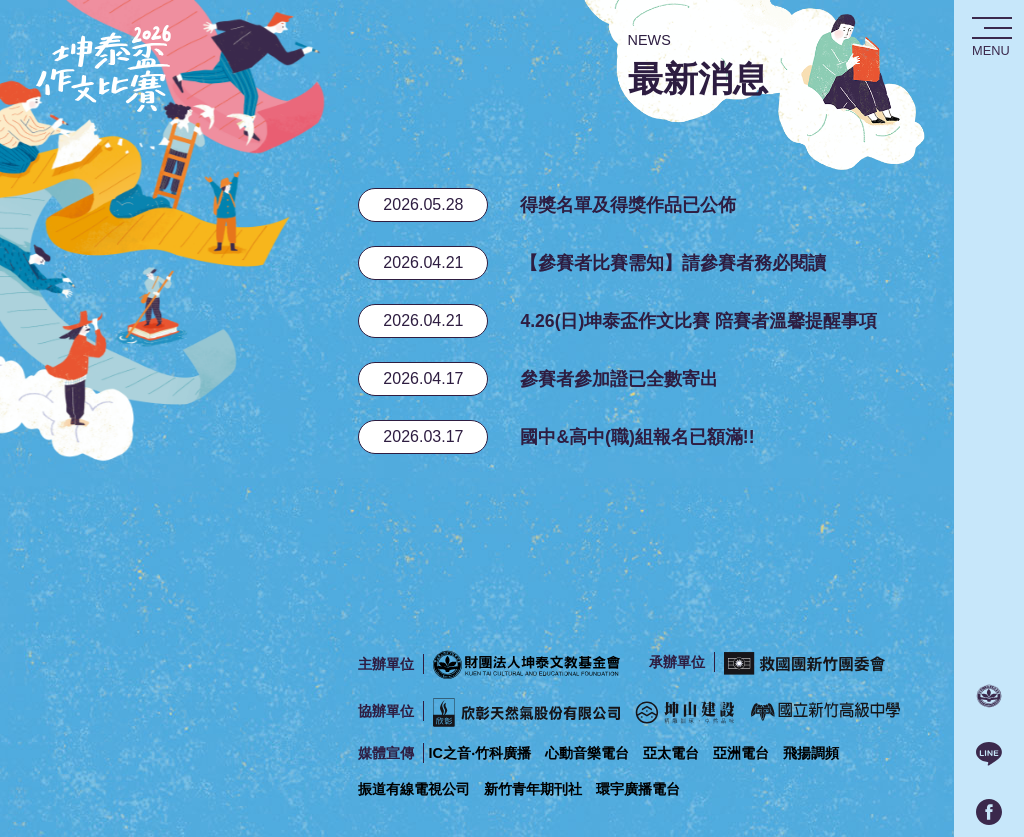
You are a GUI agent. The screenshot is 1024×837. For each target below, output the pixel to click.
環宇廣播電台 (638, 789)
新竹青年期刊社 (533, 789)
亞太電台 (671, 753)
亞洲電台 (741, 753)
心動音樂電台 (587, 753)
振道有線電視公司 (414, 789)
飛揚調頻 (811, 753)
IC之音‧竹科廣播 (479, 753)
